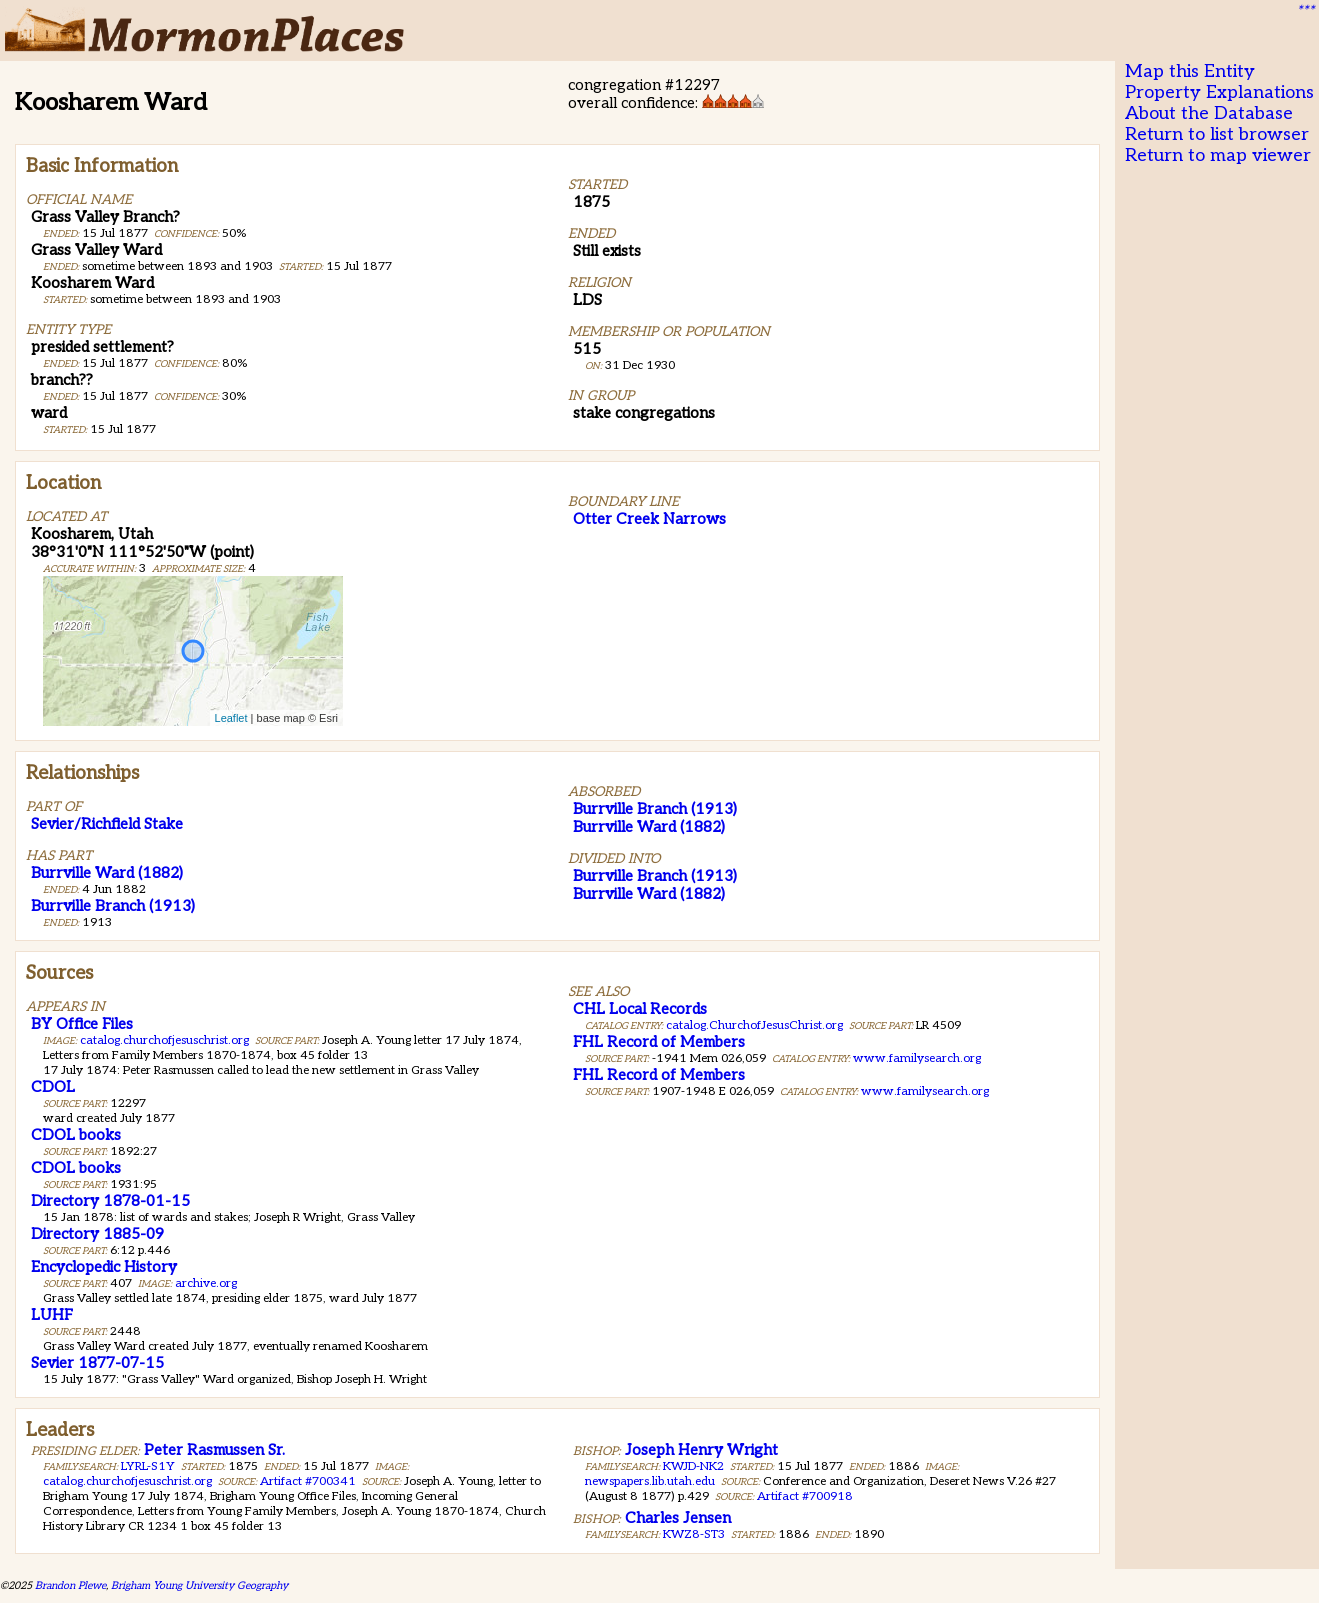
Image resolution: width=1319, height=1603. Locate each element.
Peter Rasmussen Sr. (214, 1450)
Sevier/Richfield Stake (107, 824)
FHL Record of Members (659, 1042)
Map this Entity (1190, 71)
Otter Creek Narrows (649, 519)
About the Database (1209, 113)
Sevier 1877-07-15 (97, 1363)
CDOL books (76, 1135)
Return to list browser (1217, 134)
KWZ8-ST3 (694, 1534)
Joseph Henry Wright (701, 1450)
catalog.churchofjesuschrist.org (164, 1040)
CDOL (53, 1087)
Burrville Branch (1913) (113, 906)
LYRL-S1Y (148, 1466)
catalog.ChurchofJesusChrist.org (754, 1025)
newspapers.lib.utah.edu (650, 1481)
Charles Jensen (678, 1518)
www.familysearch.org (917, 1058)
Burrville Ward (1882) (107, 873)
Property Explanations (1219, 92)
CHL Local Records (640, 1009)
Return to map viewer (1218, 155)
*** (1305, 11)
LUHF (52, 1315)
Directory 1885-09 (97, 1234)
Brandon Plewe (70, 1585)
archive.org (206, 1283)
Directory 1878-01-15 (110, 1201)
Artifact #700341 (308, 1481)
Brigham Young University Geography (199, 1585)
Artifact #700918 (805, 1496)
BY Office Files (82, 1024)
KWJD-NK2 (693, 1466)
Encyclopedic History (104, 1267)
